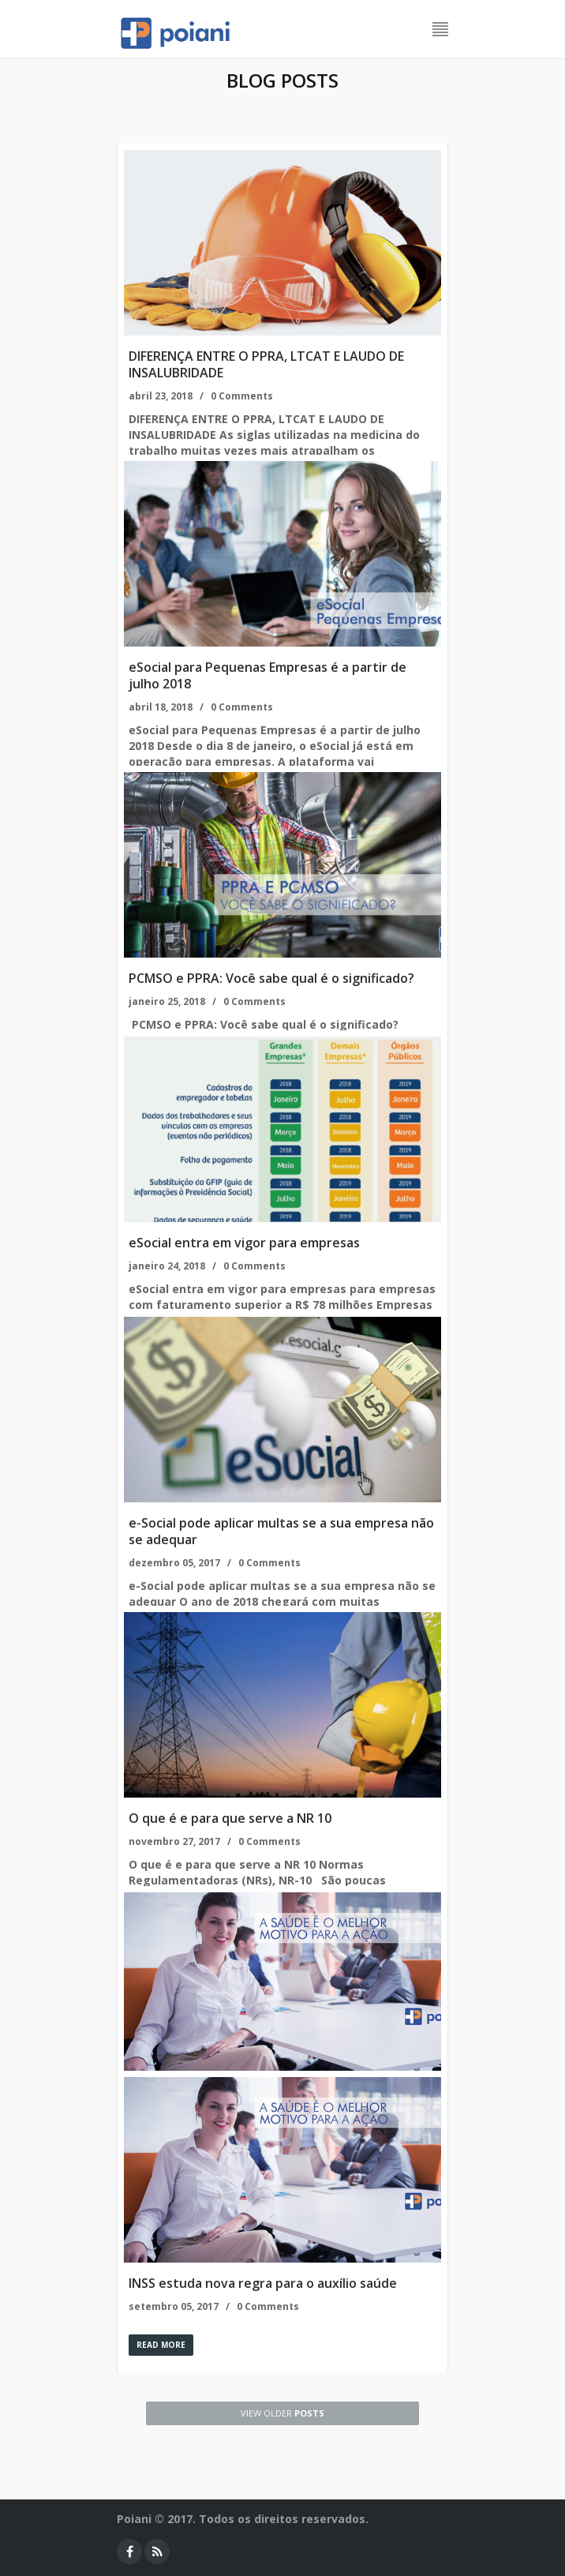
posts (282, 2413)
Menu (440, 29)
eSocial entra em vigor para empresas (244, 1242)
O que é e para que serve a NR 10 (230, 1818)
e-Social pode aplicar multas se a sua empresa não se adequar (281, 1531)
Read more (161, 2344)
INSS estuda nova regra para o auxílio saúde (263, 2283)
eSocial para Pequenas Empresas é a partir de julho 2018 (267, 675)
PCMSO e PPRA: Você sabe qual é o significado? (271, 978)
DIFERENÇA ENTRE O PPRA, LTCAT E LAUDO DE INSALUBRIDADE (266, 364)
